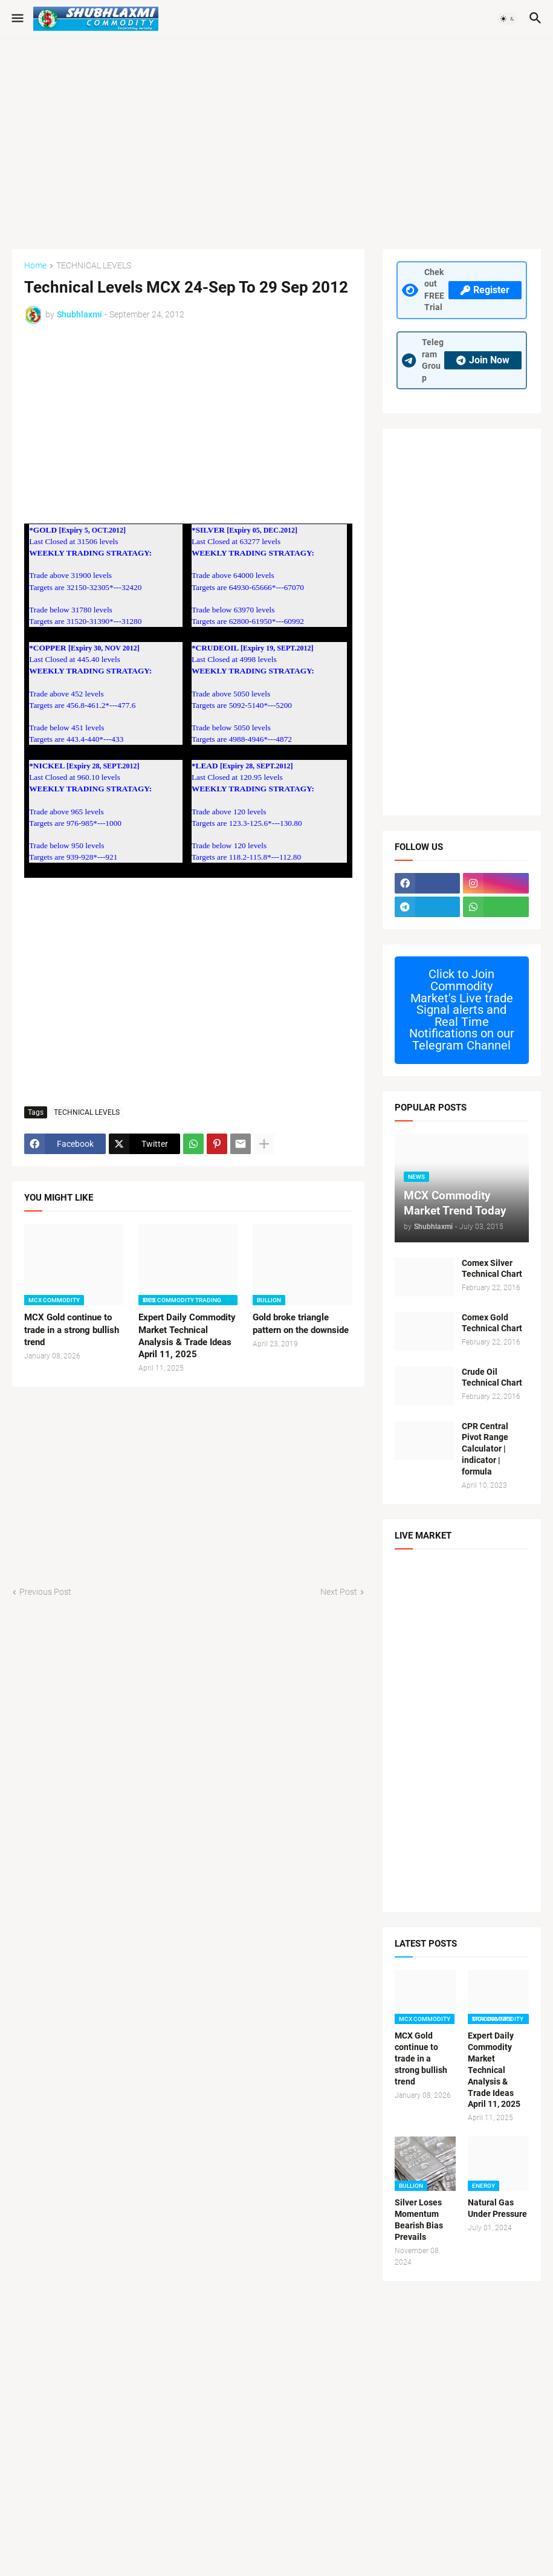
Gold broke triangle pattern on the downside (301, 1323)
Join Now (482, 360)
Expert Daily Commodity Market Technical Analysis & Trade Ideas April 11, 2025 (187, 1336)
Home (35, 265)
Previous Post (45, 1592)
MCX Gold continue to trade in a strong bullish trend (71, 1330)
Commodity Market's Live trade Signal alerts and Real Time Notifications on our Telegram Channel (461, 1010)
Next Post (338, 1592)
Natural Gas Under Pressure (497, 2208)
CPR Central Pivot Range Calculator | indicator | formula (485, 1449)
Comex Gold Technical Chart (492, 1323)
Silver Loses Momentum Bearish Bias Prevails (419, 2220)
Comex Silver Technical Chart (492, 1268)
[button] (16, 18)
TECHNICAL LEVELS (93, 265)
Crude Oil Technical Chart (492, 1377)
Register (485, 290)
